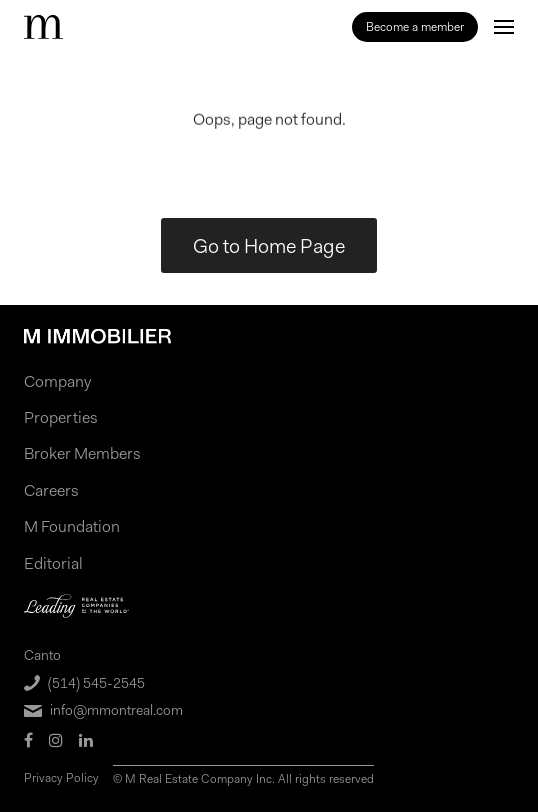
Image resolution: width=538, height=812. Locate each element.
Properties (61, 417)
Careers (51, 490)
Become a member (415, 27)
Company (57, 381)
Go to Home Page (269, 246)
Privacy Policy (61, 778)
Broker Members (82, 453)
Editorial (53, 563)
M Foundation (72, 526)
